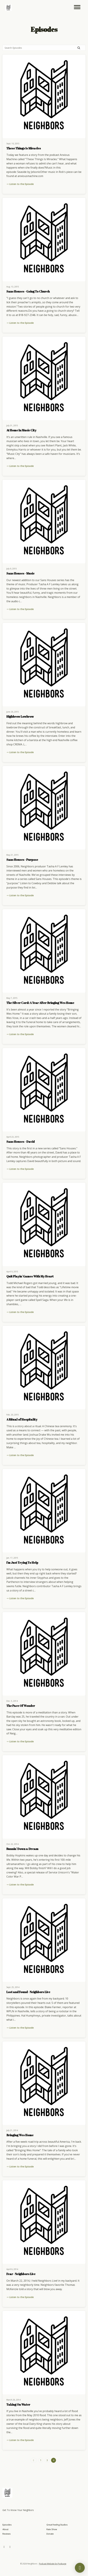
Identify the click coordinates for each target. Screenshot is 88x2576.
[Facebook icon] (10, 2547)
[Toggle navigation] (77, 8)
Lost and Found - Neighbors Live (28, 1992)
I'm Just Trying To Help (22, 1563)
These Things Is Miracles (23, 148)
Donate (50, 2533)
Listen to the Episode (20, 184)
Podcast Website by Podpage (52, 2563)
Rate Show (51, 2529)
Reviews (6, 2533)
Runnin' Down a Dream (22, 1849)
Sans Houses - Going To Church (28, 291)
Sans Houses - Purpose (22, 860)
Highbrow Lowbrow (20, 716)
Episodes (7, 2524)
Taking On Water (18, 2404)
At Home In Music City (21, 430)
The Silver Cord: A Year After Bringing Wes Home (40, 1003)
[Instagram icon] (4, 2547)
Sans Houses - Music (20, 573)
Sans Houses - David (20, 1142)
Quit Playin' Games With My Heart (30, 1276)
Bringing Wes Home (19, 2135)
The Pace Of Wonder (20, 1706)
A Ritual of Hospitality (21, 1419)
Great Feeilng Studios (57, 2524)
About (5, 2529)
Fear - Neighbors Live (20, 2274)
